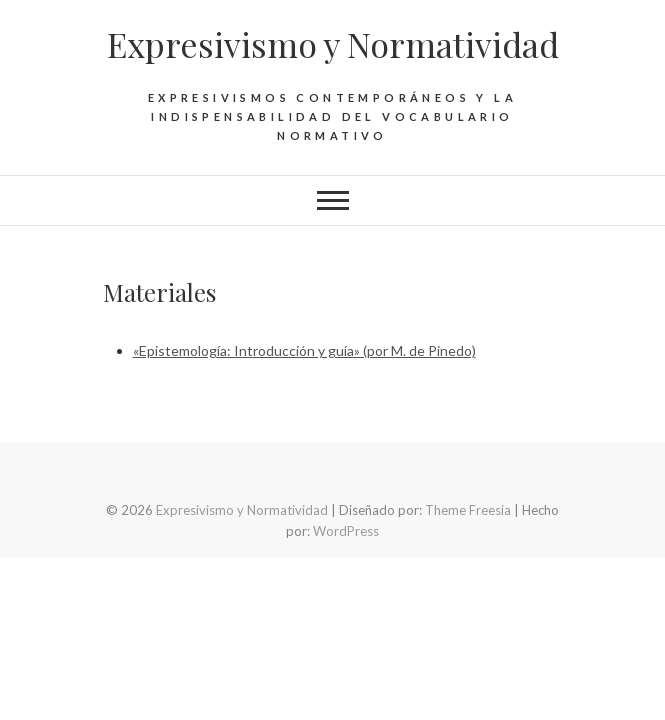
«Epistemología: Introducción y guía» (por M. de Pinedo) (304, 350)
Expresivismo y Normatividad (333, 44)
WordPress (346, 531)
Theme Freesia (468, 510)
